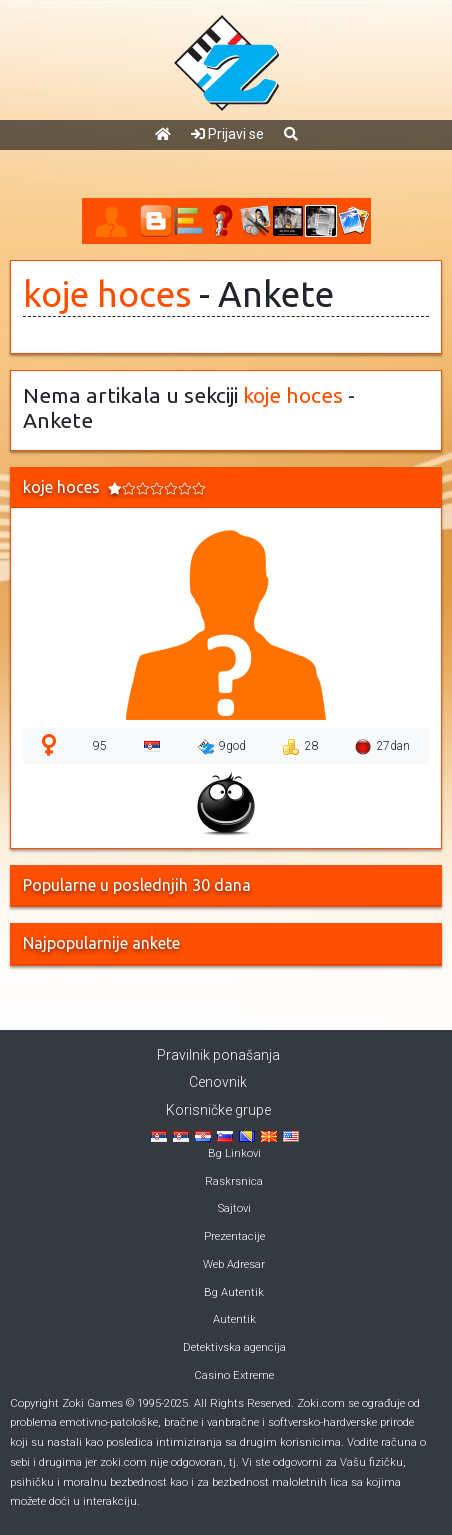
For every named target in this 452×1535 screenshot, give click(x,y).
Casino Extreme (234, 1375)
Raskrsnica (234, 1181)
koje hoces (107, 294)
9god (222, 747)
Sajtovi (234, 1208)
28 (300, 747)
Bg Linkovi (234, 1153)
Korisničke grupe (218, 1110)
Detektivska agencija (234, 1347)
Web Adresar (234, 1264)
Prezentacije (234, 1236)
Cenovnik (218, 1082)
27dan (382, 747)
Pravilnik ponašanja (218, 1055)
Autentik (234, 1319)
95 (100, 746)
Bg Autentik (234, 1292)
